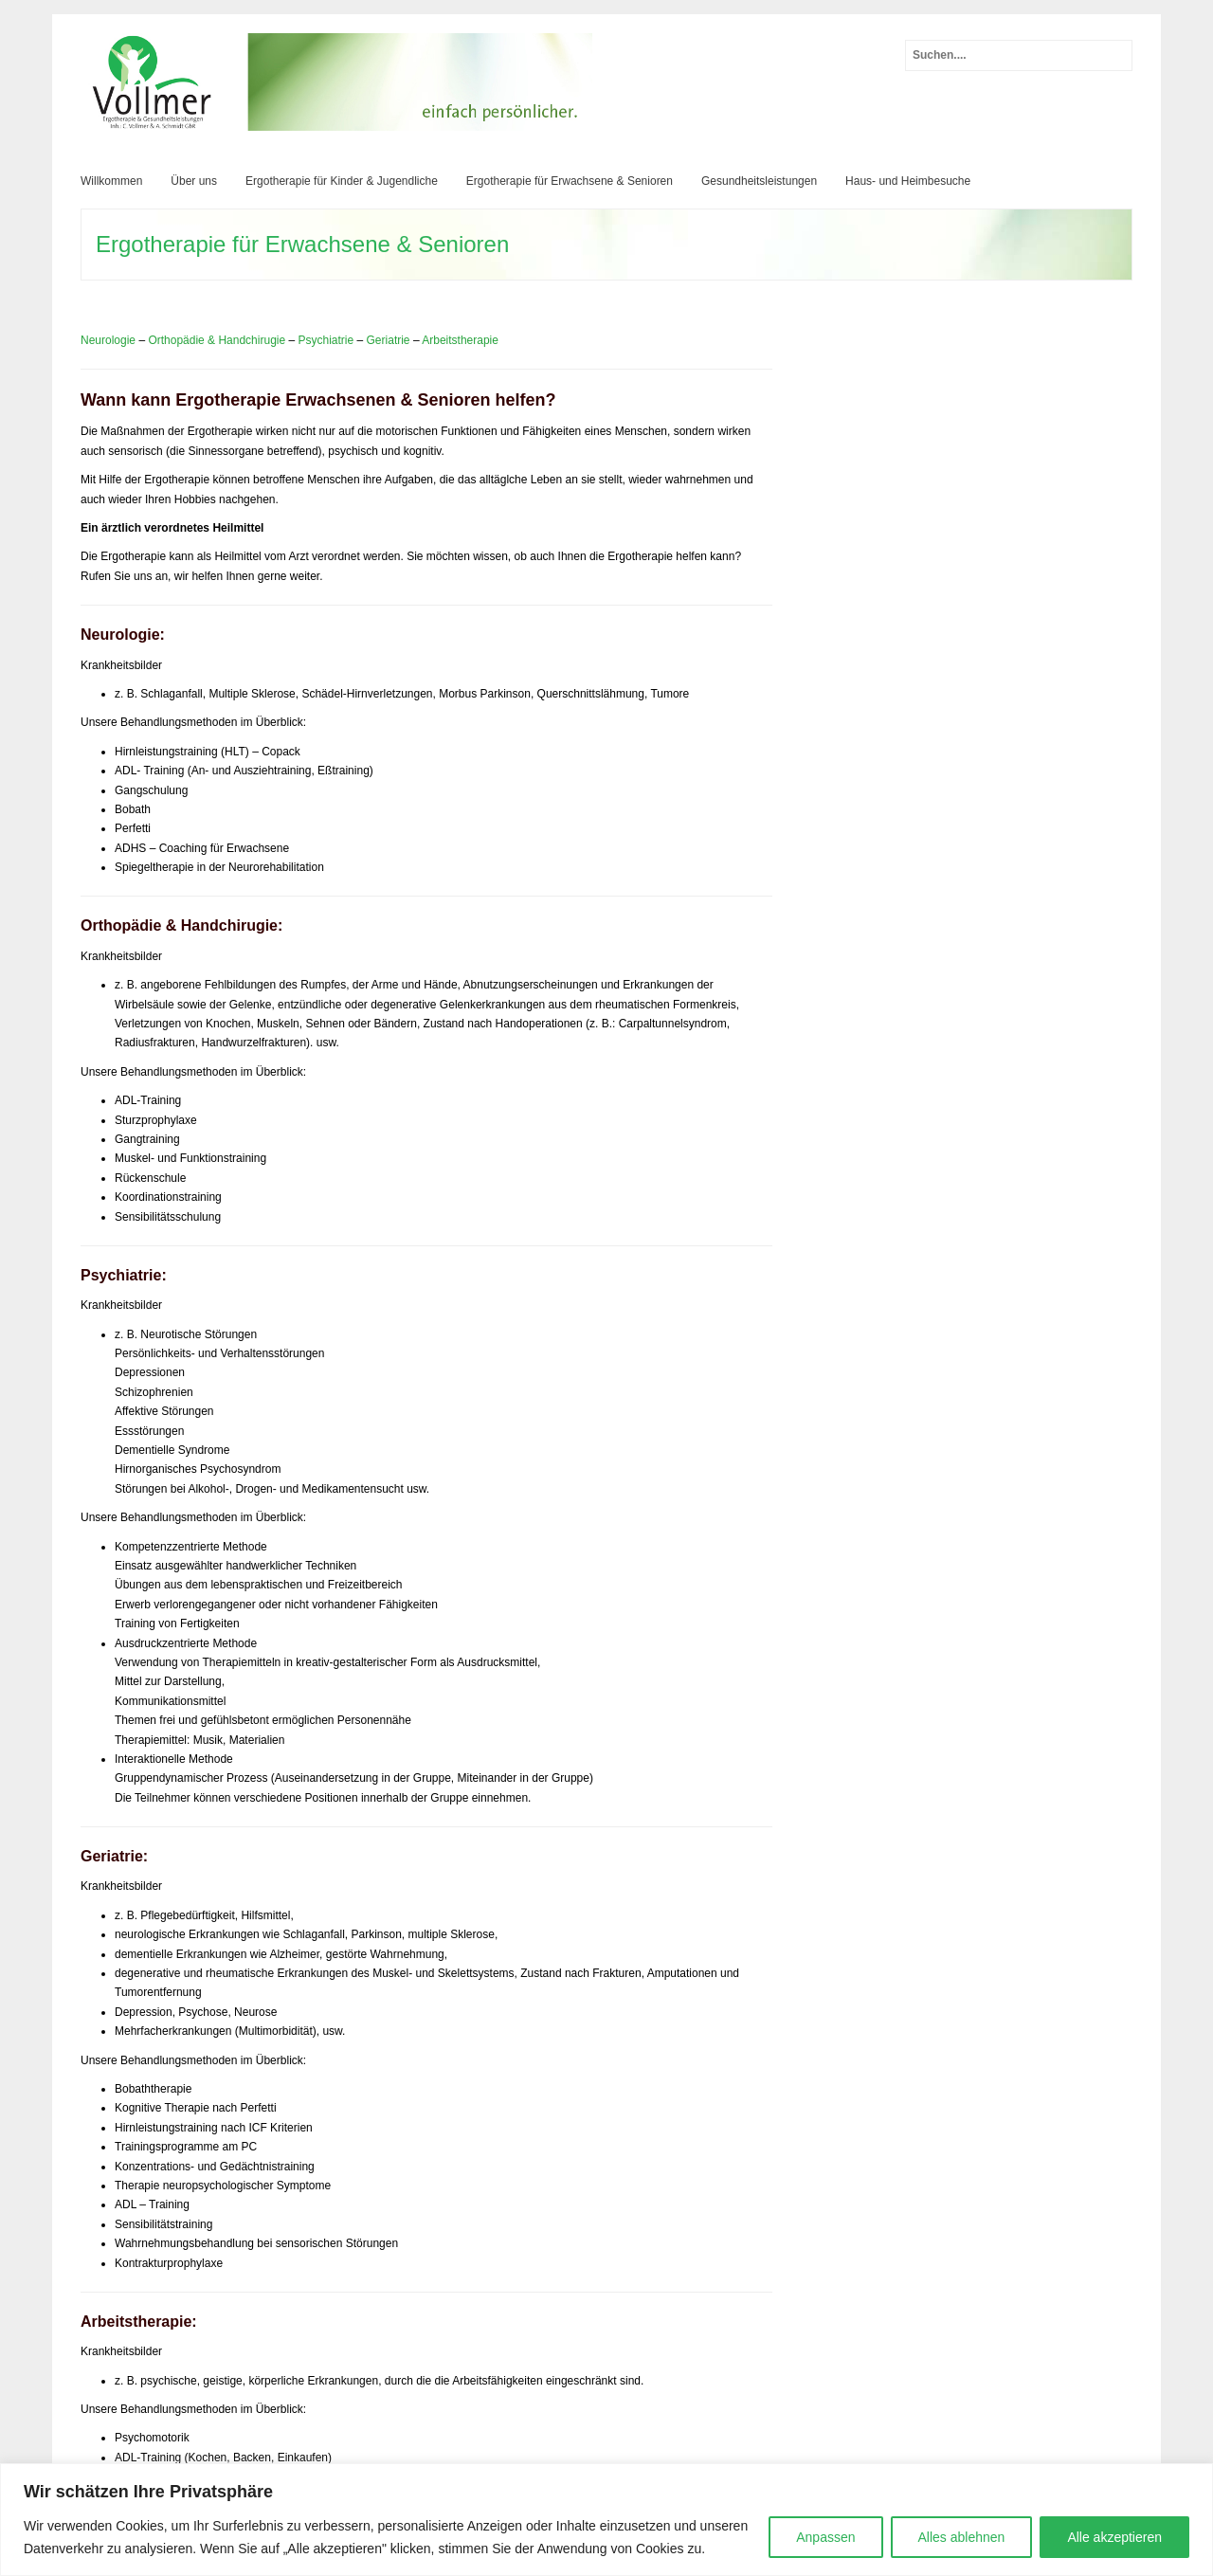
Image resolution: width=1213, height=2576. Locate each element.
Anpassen (825, 2537)
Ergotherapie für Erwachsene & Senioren (569, 181)
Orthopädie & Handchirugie (216, 340)
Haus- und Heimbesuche (907, 181)
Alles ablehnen (961, 2537)
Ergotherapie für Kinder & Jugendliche (341, 181)
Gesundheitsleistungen (759, 181)
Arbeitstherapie (460, 340)
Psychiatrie (326, 340)
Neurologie (108, 340)
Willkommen (111, 181)
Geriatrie (388, 340)
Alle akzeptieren (1114, 2537)
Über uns (194, 181)
